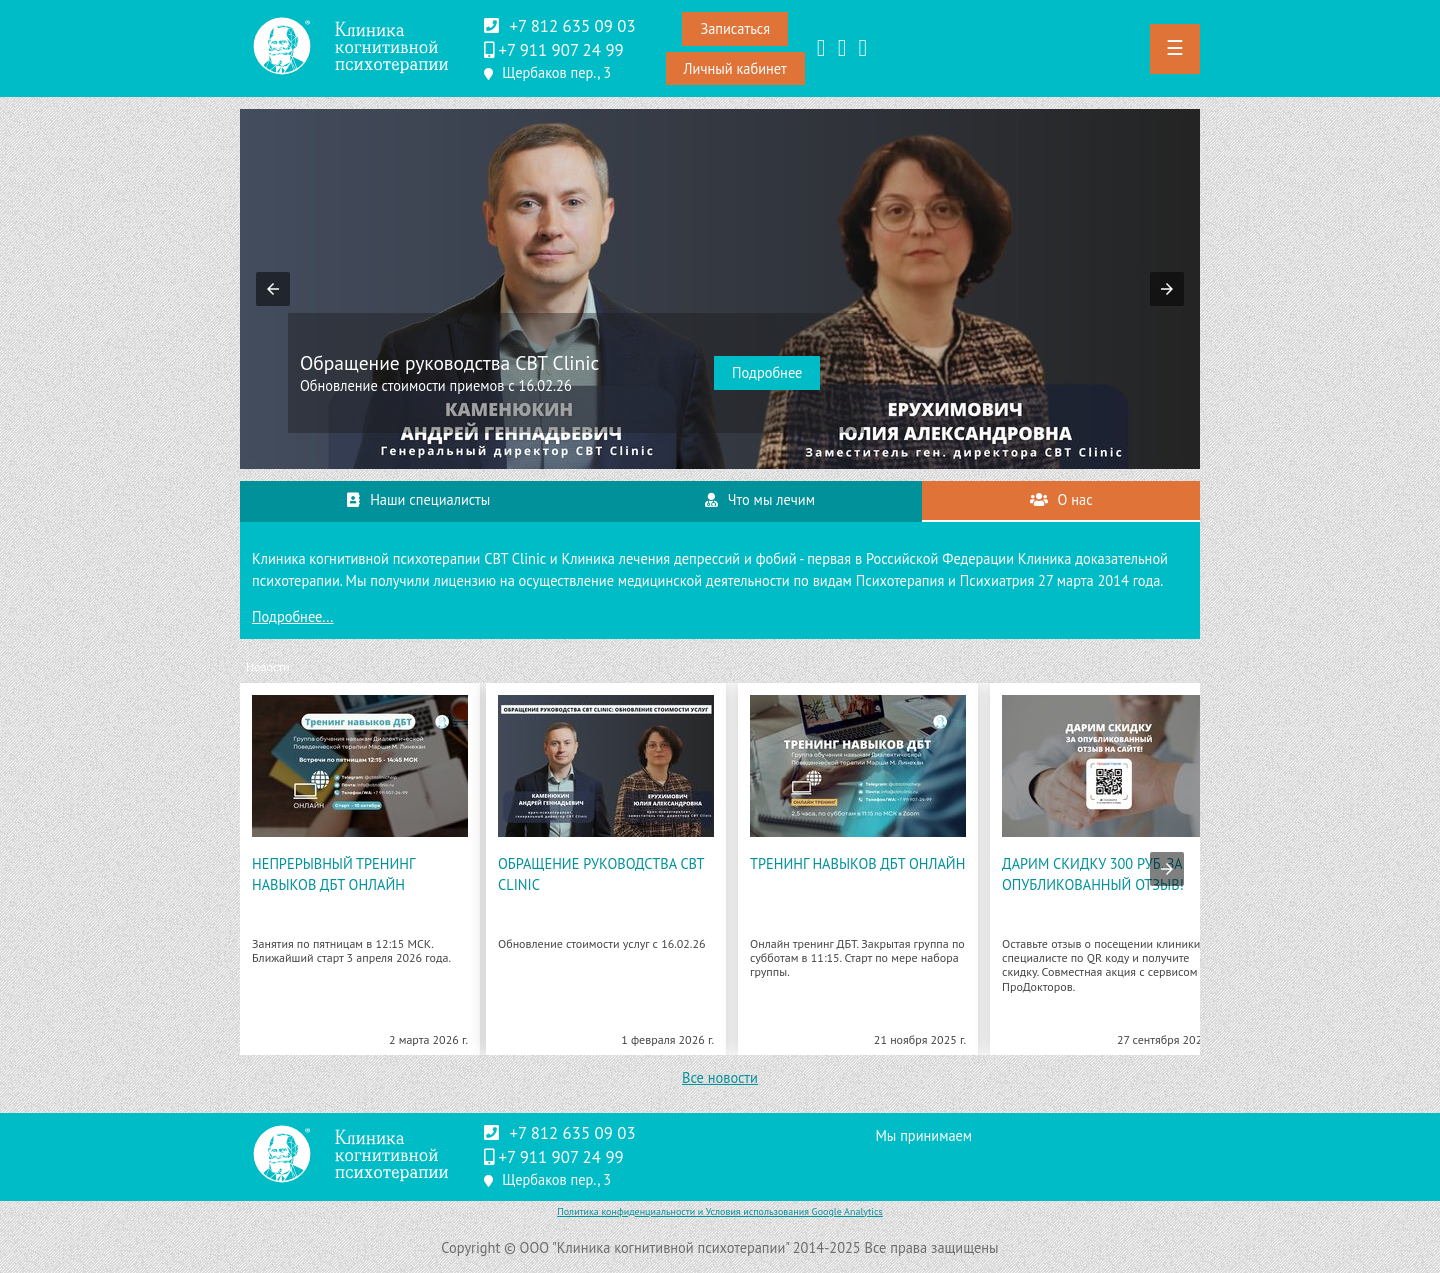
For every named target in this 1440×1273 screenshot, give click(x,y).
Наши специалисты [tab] (418, 499)
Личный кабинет (735, 68)
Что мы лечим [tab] (760, 499)
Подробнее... (292, 616)
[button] (273, 289)
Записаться (735, 28)
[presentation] (1167, 869)
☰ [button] (1175, 48)
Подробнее (767, 372)
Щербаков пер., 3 (556, 72)
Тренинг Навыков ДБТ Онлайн (857, 863)
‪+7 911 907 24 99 (560, 50)
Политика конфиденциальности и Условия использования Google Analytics (720, 1211)
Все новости (720, 1077)
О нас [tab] (1061, 499)
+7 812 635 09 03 (572, 26)
